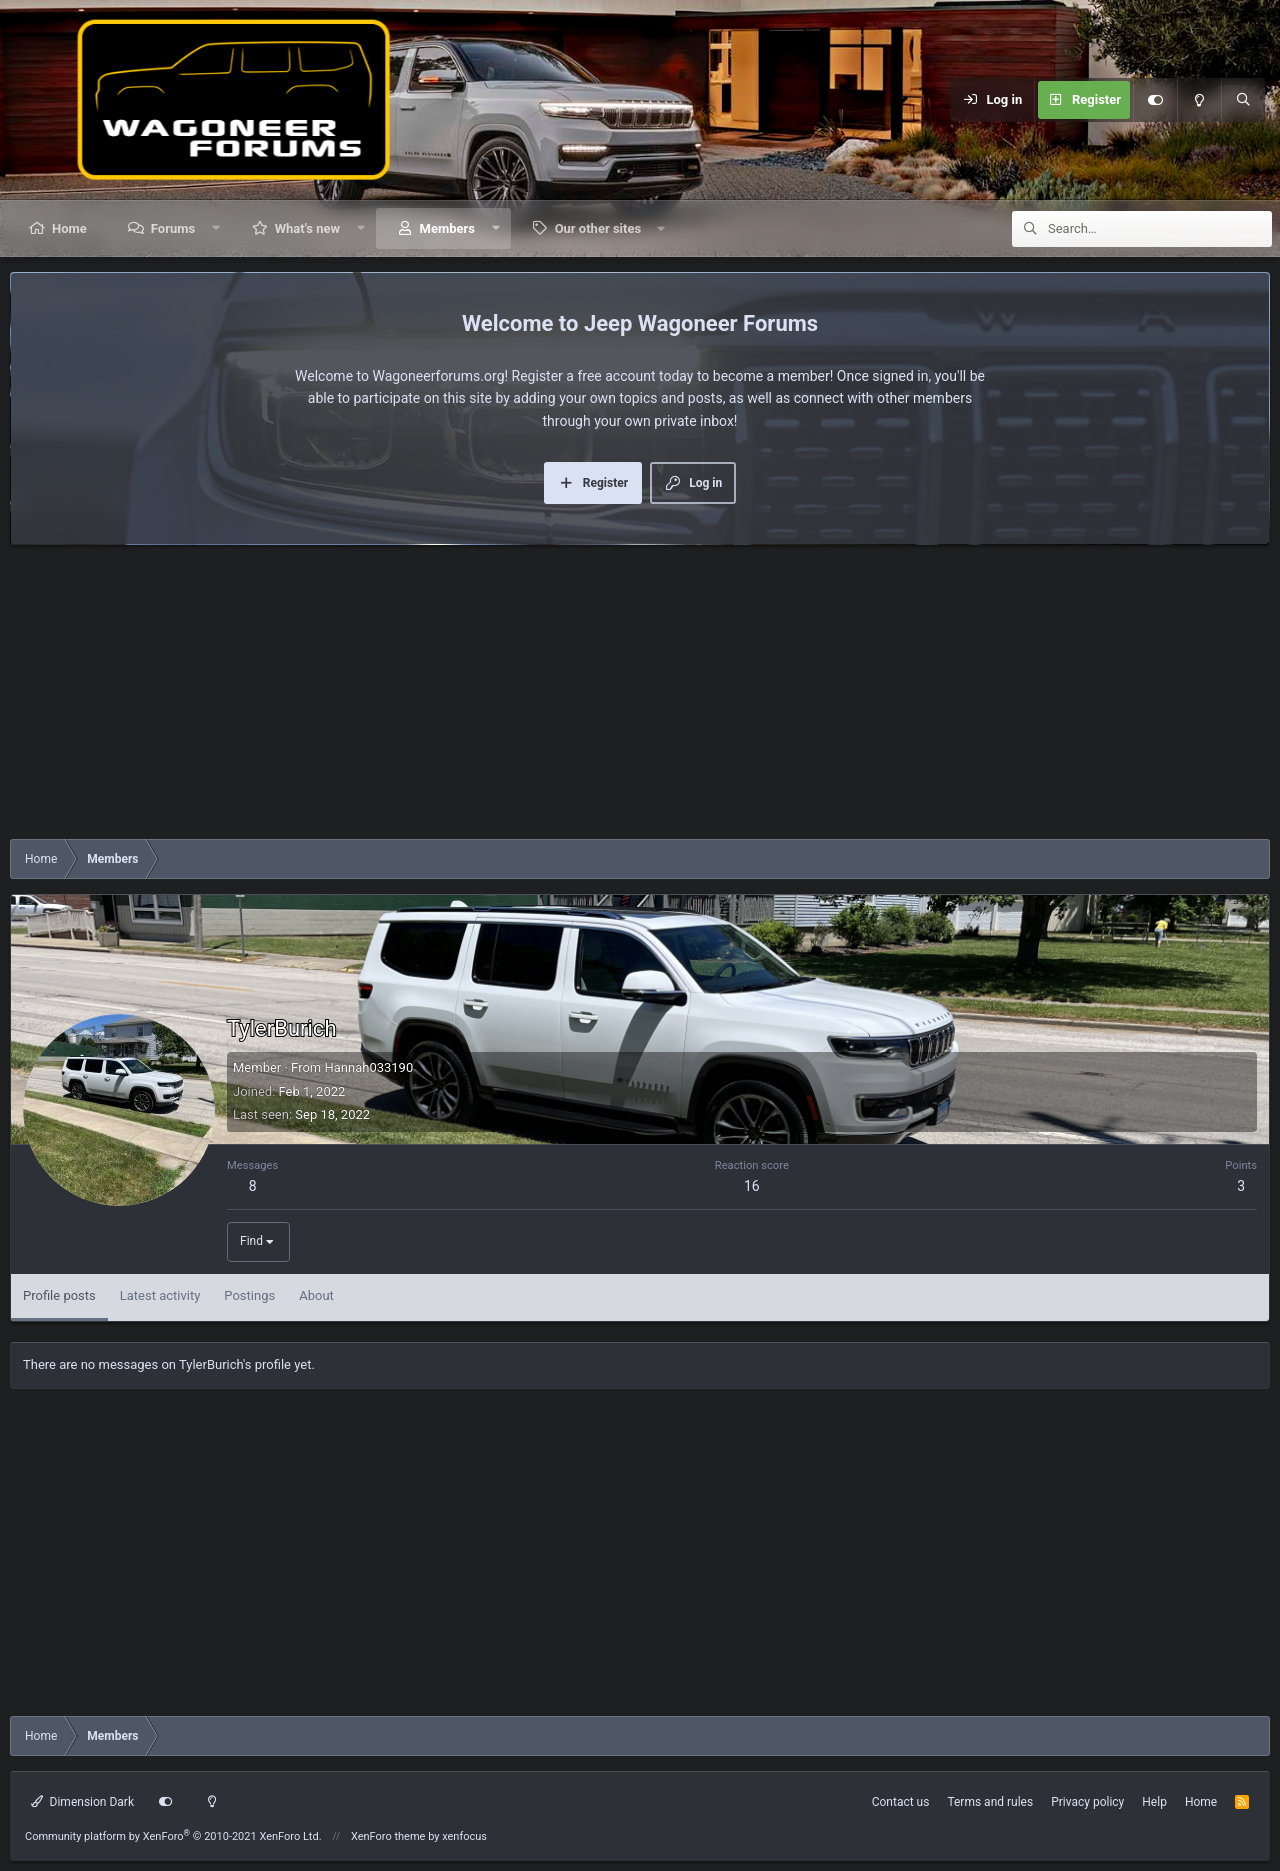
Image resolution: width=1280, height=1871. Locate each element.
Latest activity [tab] (160, 1295)
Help (1154, 1802)
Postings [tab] (249, 1295)
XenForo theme (388, 1836)
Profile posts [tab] (59, 1295)
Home (69, 228)
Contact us (901, 1802)
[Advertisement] (610, 697)
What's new (307, 228)
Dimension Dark (82, 1802)
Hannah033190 (368, 1067)
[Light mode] (1199, 100)
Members (447, 228)
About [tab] (316, 1295)
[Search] (1243, 100)
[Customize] (1155, 100)
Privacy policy (1087, 1802)
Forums (173, 228)
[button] (216, 228)
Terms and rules (990, 1802)
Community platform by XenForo (173, 1836)
